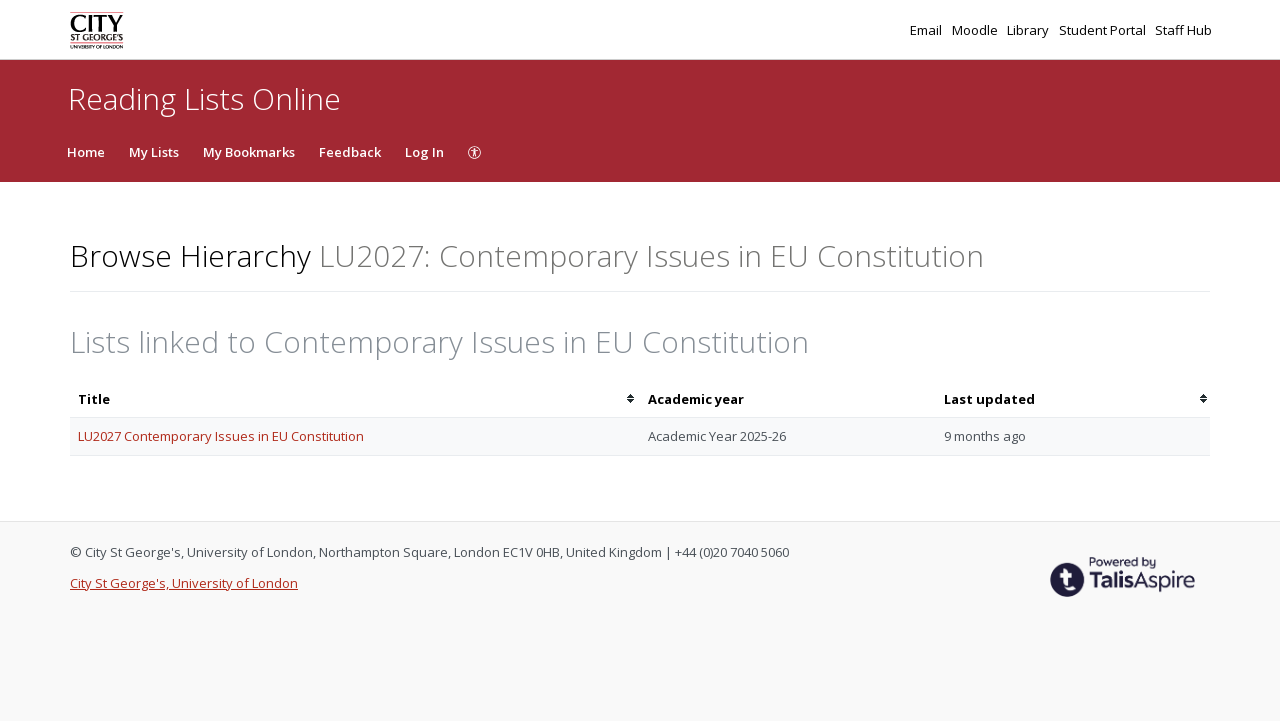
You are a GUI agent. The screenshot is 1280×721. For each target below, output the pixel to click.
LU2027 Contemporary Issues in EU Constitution (221, 436)
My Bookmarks (249, 152)
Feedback (350, 152)
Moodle (976, 30)
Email (927, 30)
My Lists (154, 152)
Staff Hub (1183, 30)
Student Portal (1104, 30)
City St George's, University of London (184, 583)
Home (86, 152)
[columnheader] (355, 399)
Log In (424, 152)
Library (1029, 30)
